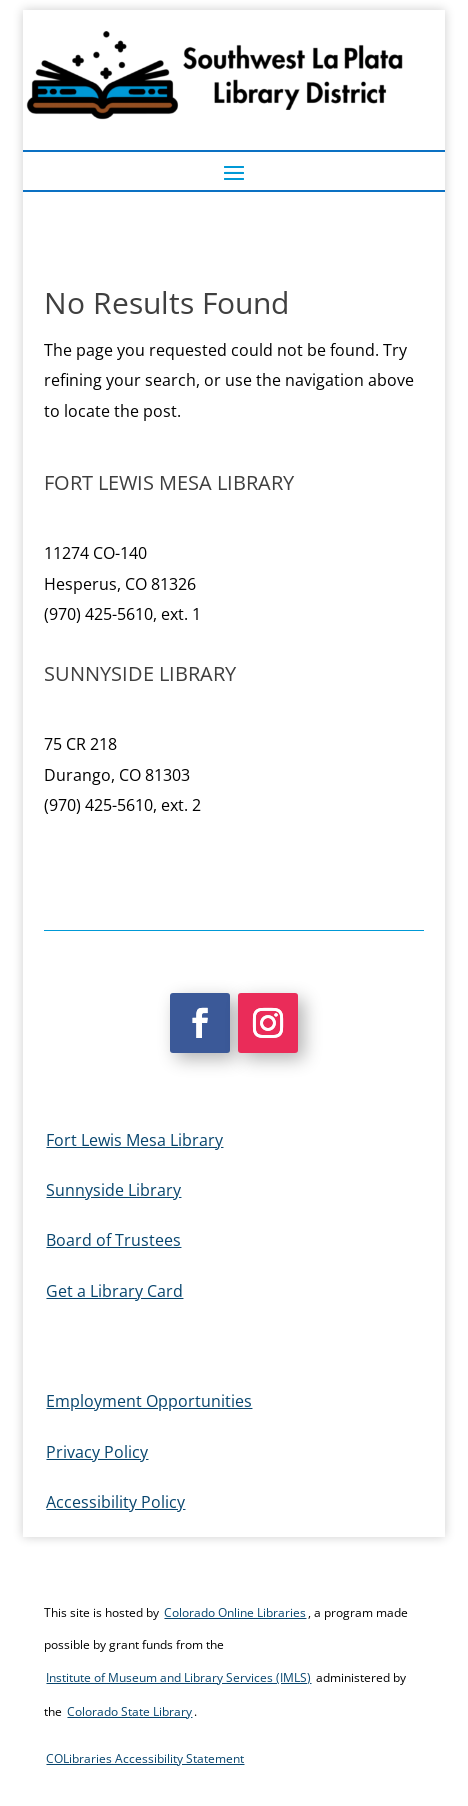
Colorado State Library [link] (129, 1711)
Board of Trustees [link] (113, 1240)
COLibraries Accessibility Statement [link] (145, 1758)
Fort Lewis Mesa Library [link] (134, 1140)
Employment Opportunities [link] (149, 1401)
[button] (234, 172)
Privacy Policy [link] (97, 1452)
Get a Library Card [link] (114, 1291)
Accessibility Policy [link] (115, 1502)
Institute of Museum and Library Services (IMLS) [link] (178, 1677)
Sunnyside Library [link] (113, 1190)
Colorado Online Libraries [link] (235, 1612)
